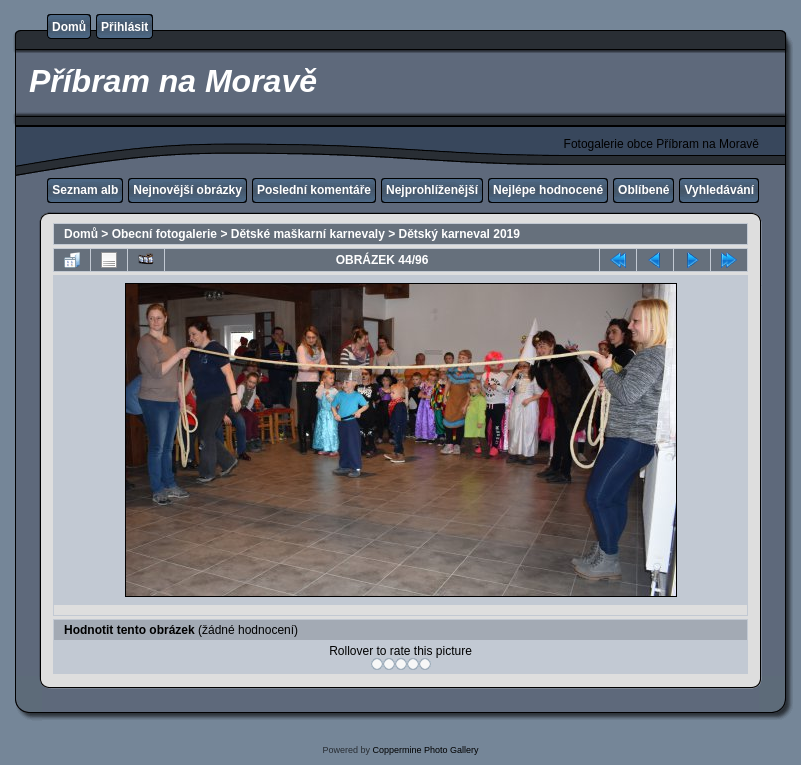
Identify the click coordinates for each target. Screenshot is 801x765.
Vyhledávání (719, 190)
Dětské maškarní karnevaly (308, 234)
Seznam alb (85, 190)
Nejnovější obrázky (187, 190)
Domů (69, 27)
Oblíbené (643, 190)
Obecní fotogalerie (164, 234)
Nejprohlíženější (432, 190)
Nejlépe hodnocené (548, 190)
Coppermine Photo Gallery (425, 750)
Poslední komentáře (314, 190)
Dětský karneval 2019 (459, 234)
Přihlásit (124, 27)
